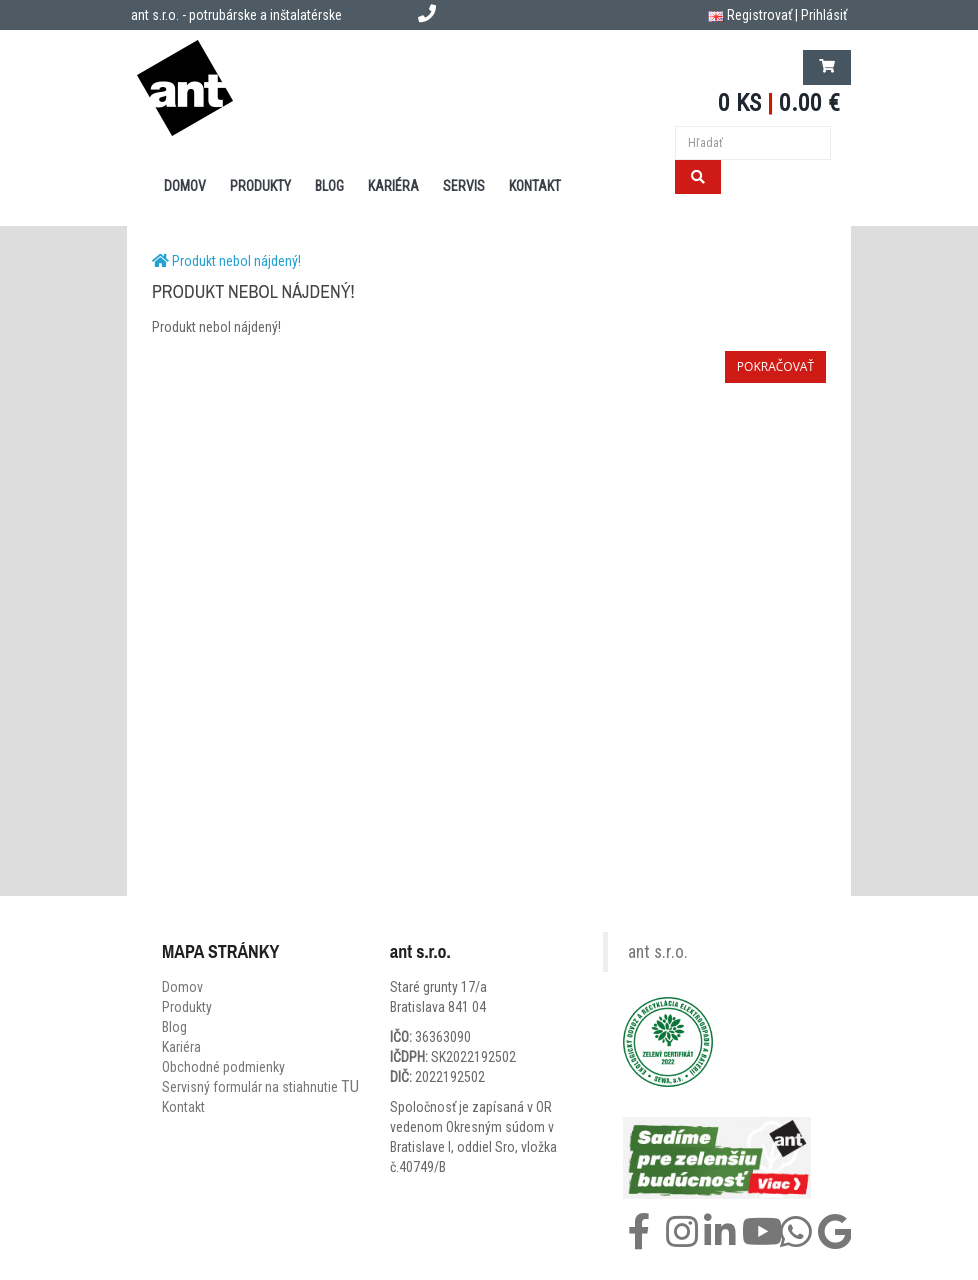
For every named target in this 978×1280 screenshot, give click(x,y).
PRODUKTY (260, 186)
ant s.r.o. (658, 952)
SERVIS (464, 186)
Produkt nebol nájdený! (236, 261)
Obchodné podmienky (223, 1067)
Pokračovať (775, 366)
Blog (174, 1027)
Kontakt (183, 1107)
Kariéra (393, 186)
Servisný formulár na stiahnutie (260, 1087)
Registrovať (759, 15)
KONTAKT (535, 186)
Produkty (187, 1007)
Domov (182, 987)
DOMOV (185, 186)
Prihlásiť (824, 15)
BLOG (329, 186)
